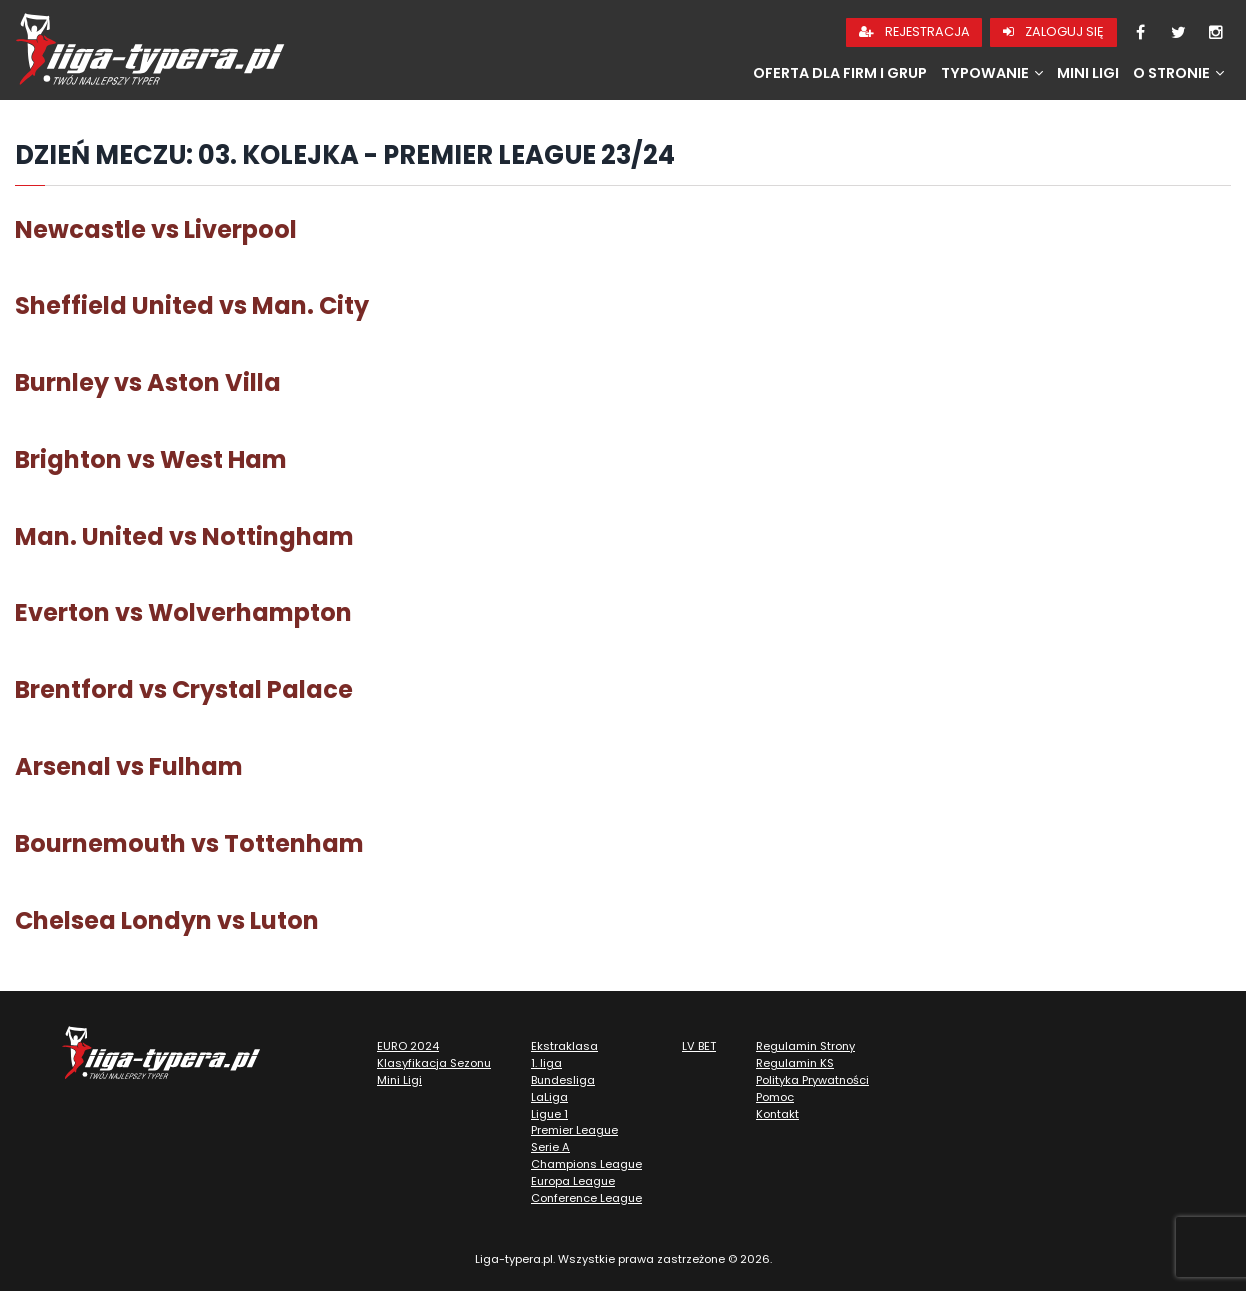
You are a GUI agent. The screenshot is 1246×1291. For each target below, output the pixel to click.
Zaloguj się (1053, 31)
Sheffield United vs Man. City (192, 305)
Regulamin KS (795, 1063)
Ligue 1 (549, 1114)
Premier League (574, 1130)
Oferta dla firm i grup (840, 73)
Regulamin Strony (805, 1046)
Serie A (550, 1147)
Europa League (573, 1181)
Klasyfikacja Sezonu (434, 1063)
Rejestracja (914, 31)
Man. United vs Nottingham (184, 536)
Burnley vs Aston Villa (148, 382)
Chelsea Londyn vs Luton (167, 920)
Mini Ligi (1088, 73)
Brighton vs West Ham (151, 459)
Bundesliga (563, 1080)
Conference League (586, 1198)
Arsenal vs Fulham (129, 766)
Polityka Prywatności (812, 1080)
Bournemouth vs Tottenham (189, 843)
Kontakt (777, 1114)
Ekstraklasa (564, 1046)
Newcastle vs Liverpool (156, 229)
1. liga (546, 1063)
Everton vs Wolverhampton (183, 612)
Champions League (586, 1164)
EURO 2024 (408, 1046)
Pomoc (775, 1097)
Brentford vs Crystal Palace (184, 689)
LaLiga (549, 1097)
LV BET (699, 1046)
